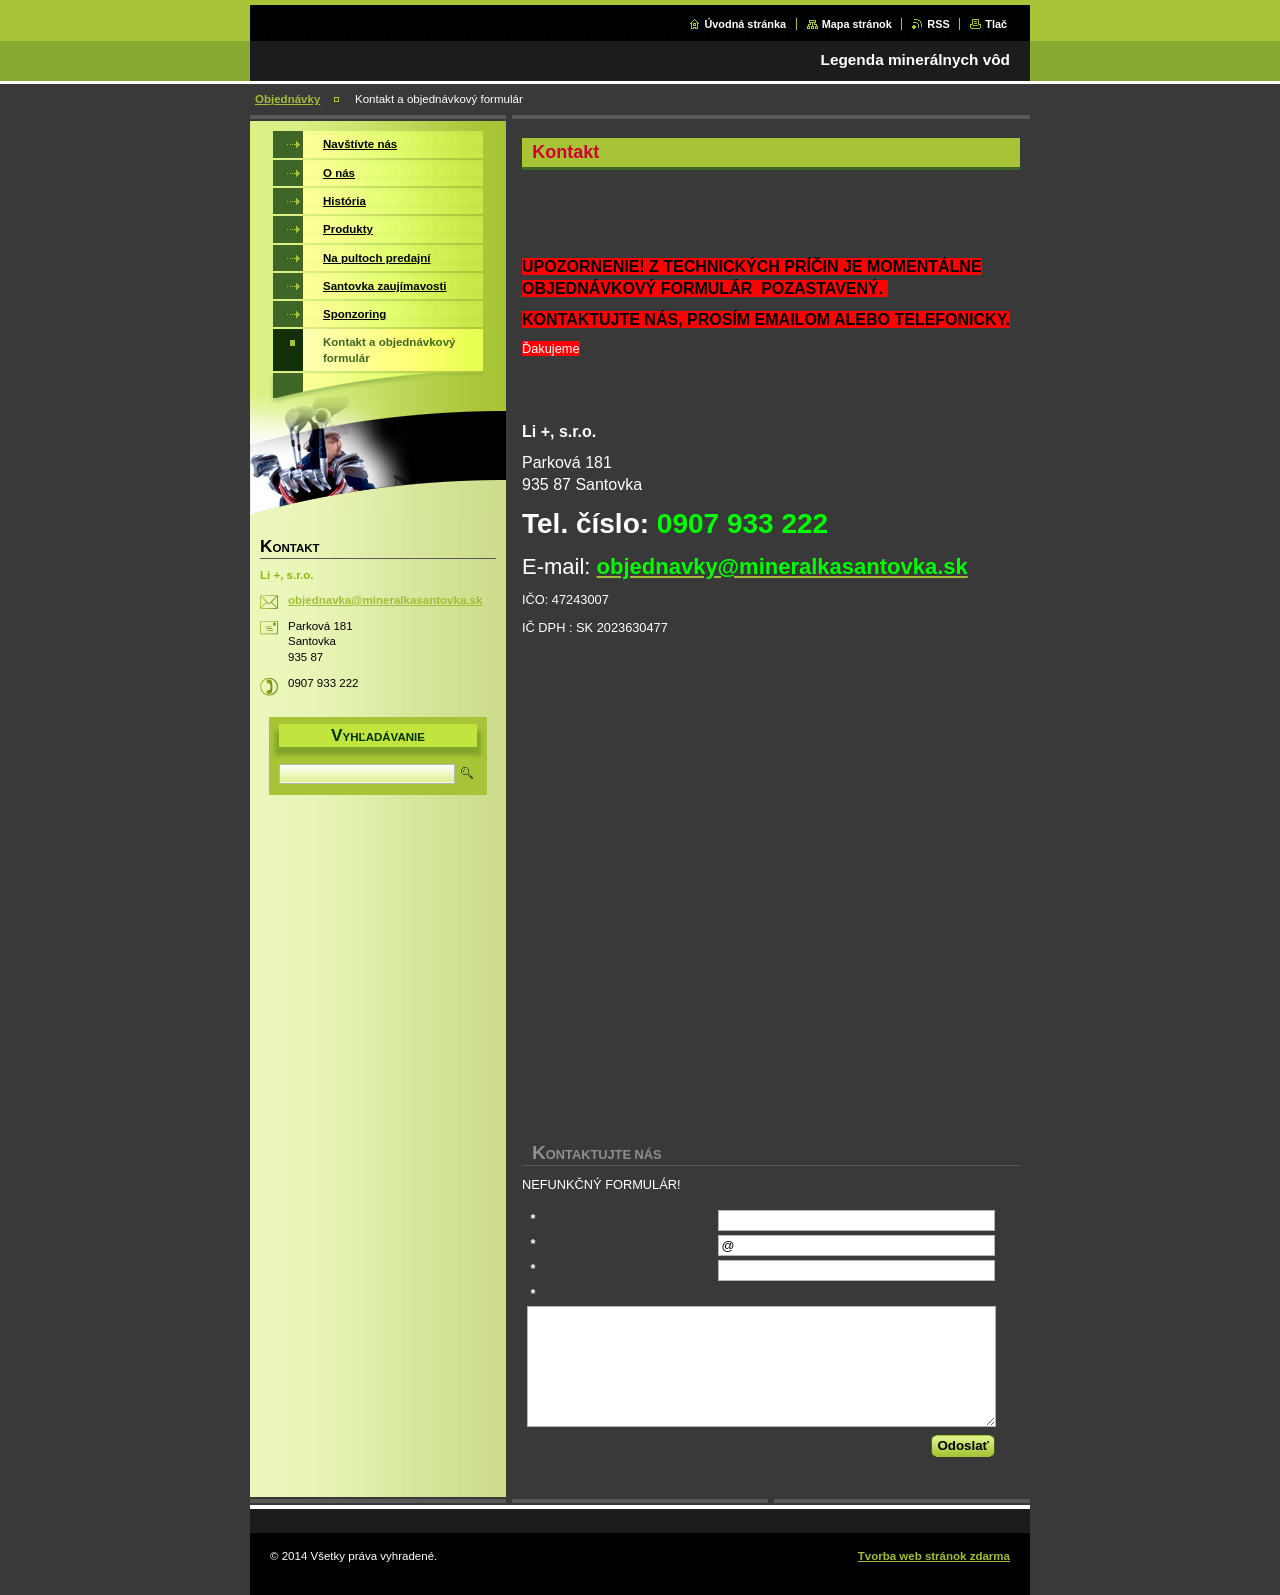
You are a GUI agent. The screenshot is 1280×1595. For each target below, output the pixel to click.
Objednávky (287, 99)
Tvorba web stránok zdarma (934, 1556)
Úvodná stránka (745, 24)
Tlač (996, 24)
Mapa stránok (857, 24)
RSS (938, 24)
